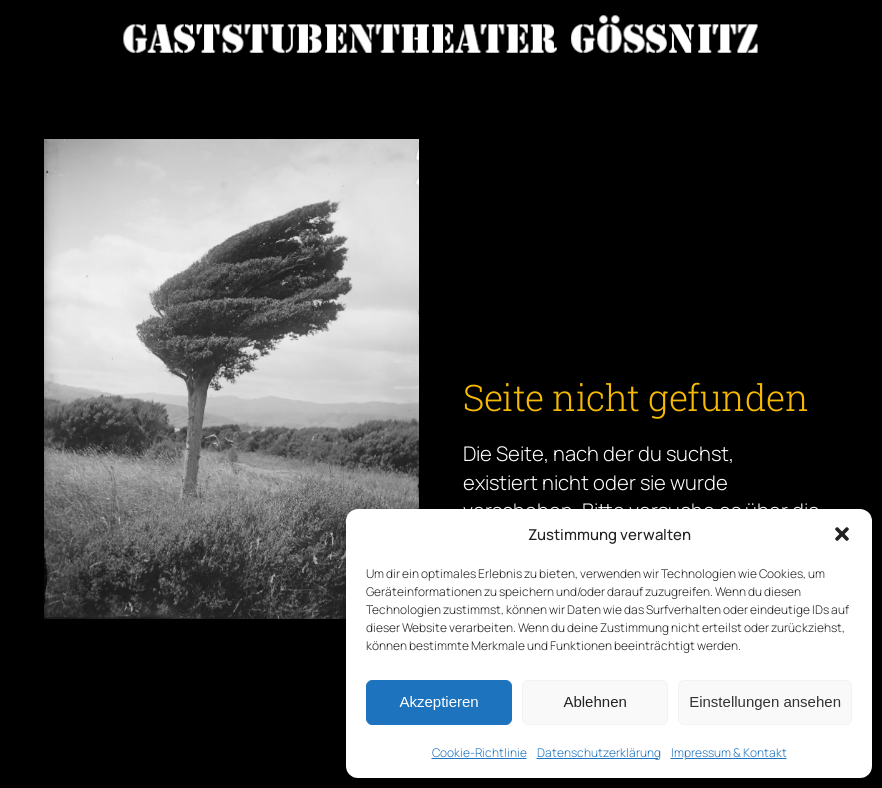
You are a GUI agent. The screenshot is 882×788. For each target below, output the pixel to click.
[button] (842, 534)
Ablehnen (594, 701)
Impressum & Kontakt (729, 752)
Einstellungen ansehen (765, 701)
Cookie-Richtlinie (479, 752)
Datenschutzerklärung (599, 752)
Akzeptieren (438, 701)
